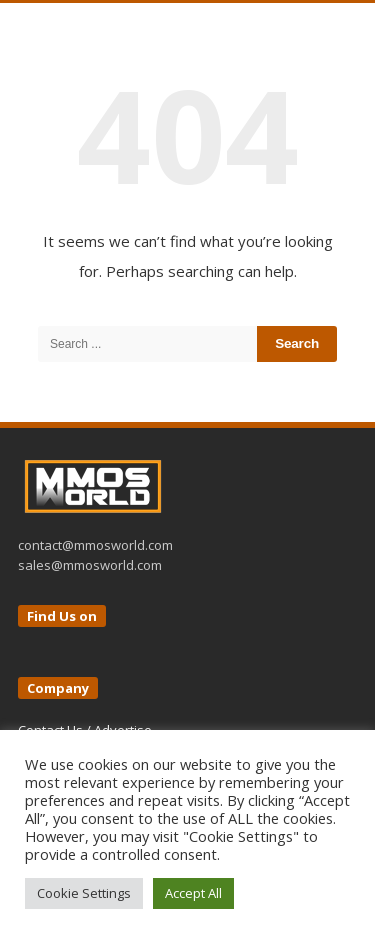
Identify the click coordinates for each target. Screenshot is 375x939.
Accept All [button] (193, 893)
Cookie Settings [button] (84, 893)
